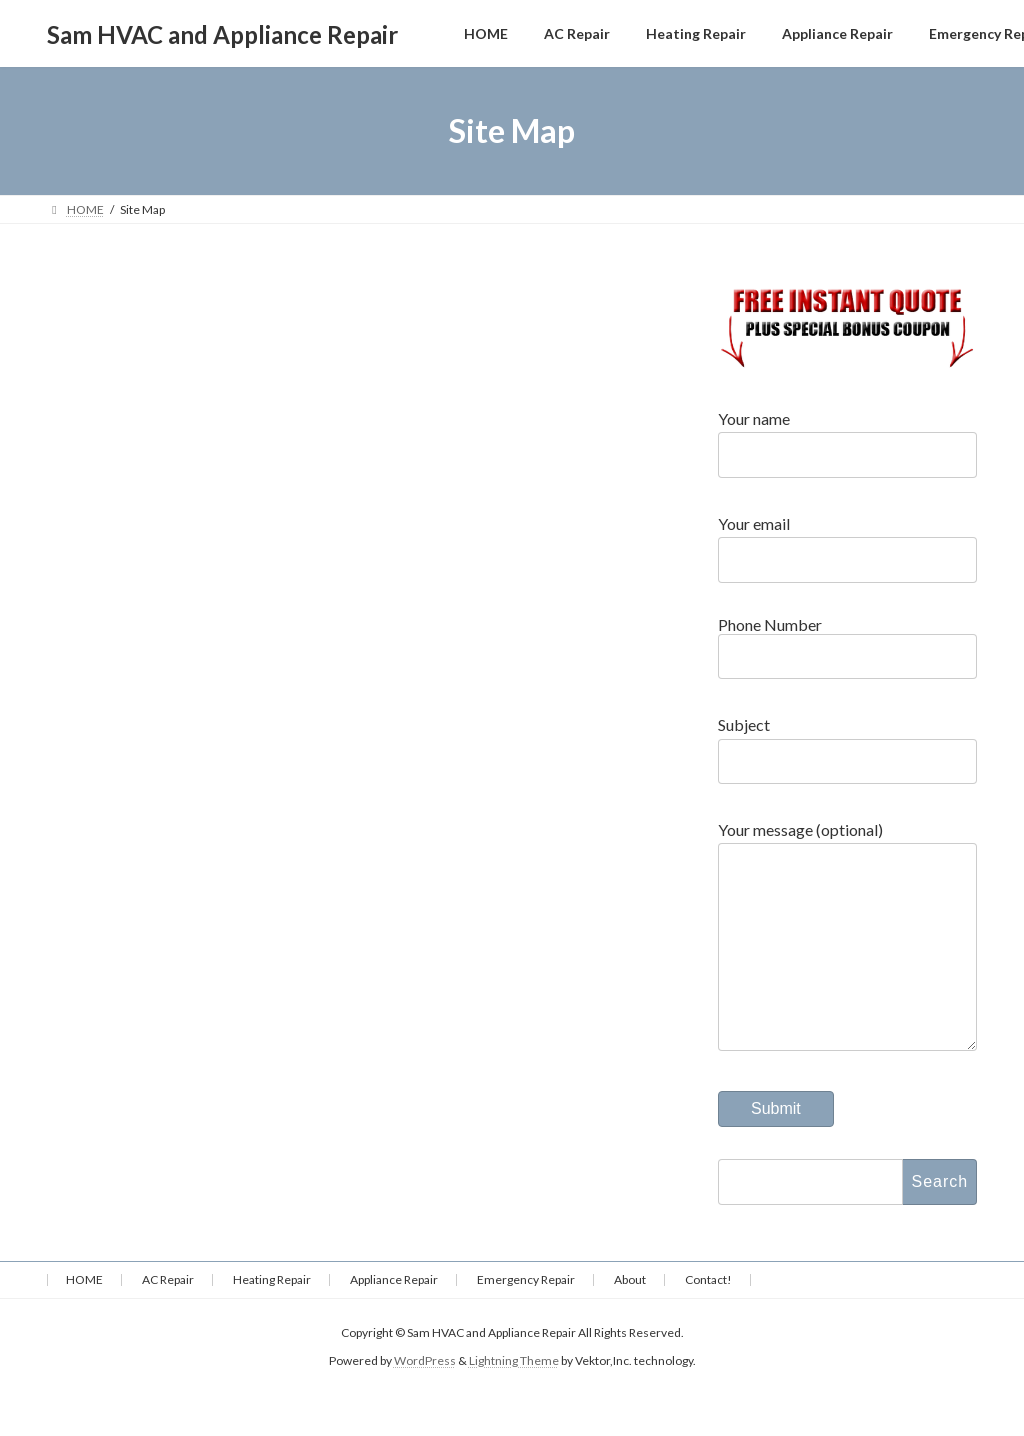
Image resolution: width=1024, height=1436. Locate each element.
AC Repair (168, 1319)
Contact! (708, 1319)
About (630, 1319)
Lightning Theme (514, 1400)
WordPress (425, 1400)
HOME (84, 1319)
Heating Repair (272, 1319)
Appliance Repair (394, 1319)
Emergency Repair (526, 1319)
